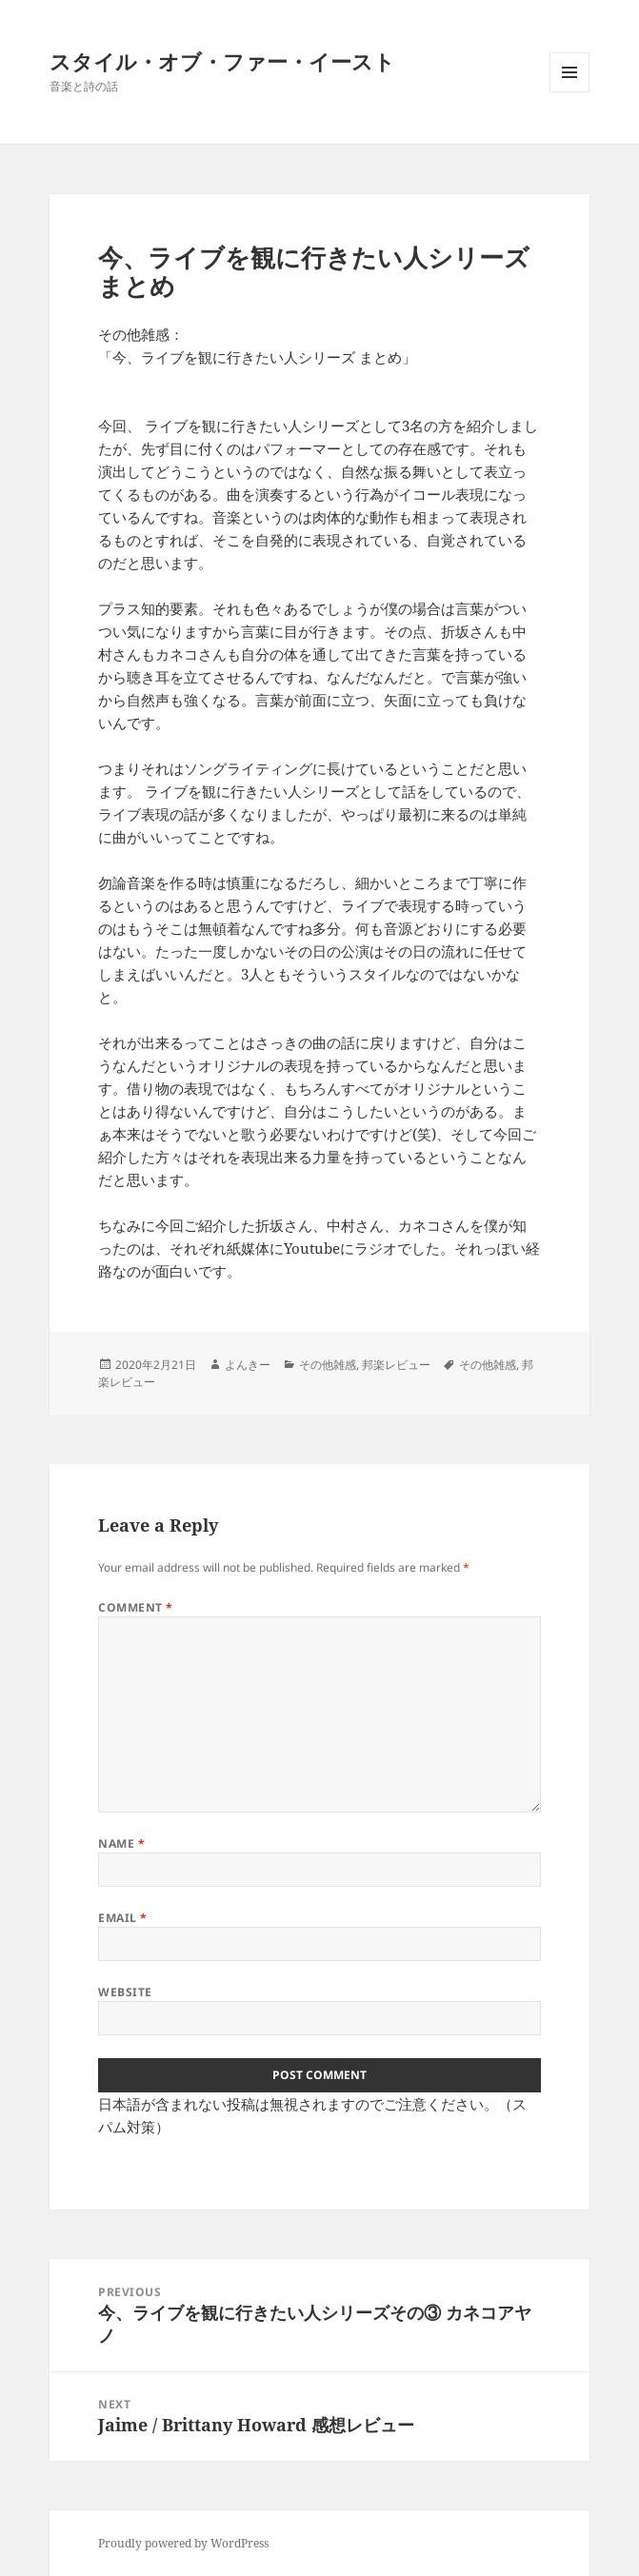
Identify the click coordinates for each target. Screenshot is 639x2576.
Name (121, 1843)
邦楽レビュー (396, 1365)
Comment (135, 1607)
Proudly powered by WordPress (183, 2543)
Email (122, 1918)
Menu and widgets (569, 91)
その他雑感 (327, 1365)
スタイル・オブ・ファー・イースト (222, 61)
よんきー (247, 1365)
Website (124, 1992)
